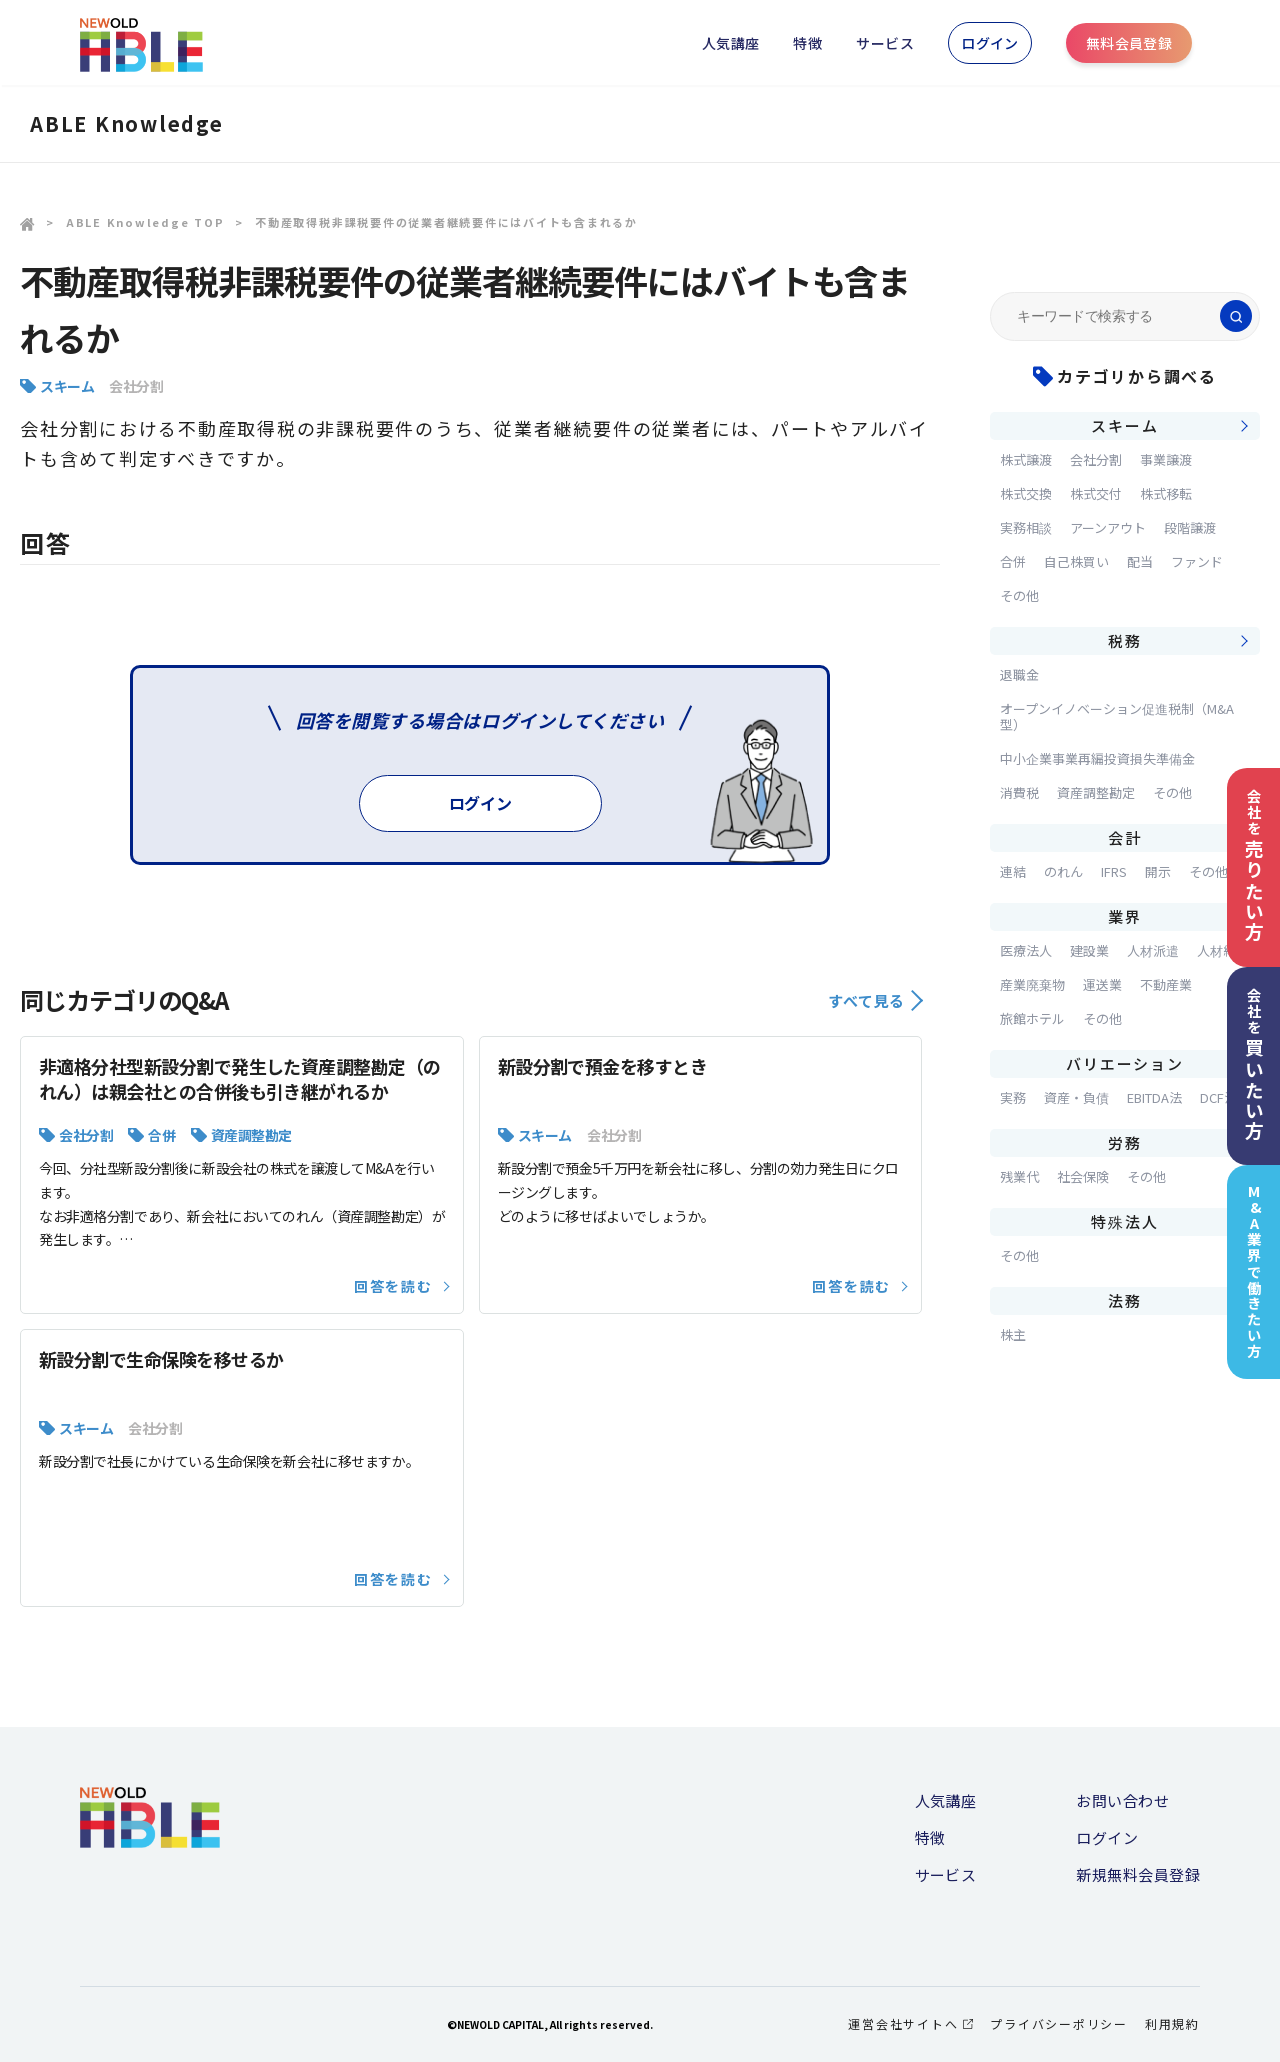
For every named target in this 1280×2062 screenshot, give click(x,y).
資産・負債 (1076, 1097)
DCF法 (1218, 1097)
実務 (1013, 1097)
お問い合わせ (1122, 1800)
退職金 (1019, 674)
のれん (1063, 871)
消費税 (1019, 792)
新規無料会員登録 (1138, 1874)
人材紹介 (1223, 950)
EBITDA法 (1154, 1097)
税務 (1125, 640)
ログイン (990, 43)
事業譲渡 (1166, 459)
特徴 (807, 43)
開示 (1158, 871)
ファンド (1197, 561)
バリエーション (1124, 1063)
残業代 (1019, 1176)
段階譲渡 (1190, 527)
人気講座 (731, 43)
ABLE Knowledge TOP (145, 222)
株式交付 (1096, 493)
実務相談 (1026, 527)
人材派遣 (1153, 950)
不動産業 (1166, 984)
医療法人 (1026, 950)
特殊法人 (1124, 1221)
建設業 (1089, 950)
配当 (1140, 561)
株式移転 (1166, 493)
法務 (1125, 1300)
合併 (161, 1135)
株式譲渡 (1026, 459)
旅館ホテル (1032, 1018)
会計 (1125, 837)
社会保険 (1083, 1176)
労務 (1125, 1142)
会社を (1254, 865)
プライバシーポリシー (1059, 2023)
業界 (1125, 916)
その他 (1019, 595)
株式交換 (1026, 493)
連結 (1013, 871)
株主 (1013, 1334)
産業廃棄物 (1032, 984)
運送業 (1102, 984)
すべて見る (875, 1000)
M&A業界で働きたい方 (1254, 1271)
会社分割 (136, 386)
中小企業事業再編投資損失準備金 (1097, 758)
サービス (885, 43)
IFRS (1114, 871)
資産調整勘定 (251, 1135)
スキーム (67, 386)
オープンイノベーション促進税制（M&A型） (1117, 716)
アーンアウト (1108, 527)
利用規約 (1172, 2023)
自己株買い (1076, 561)
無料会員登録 (1129, 43)
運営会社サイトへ (910, 2023)
